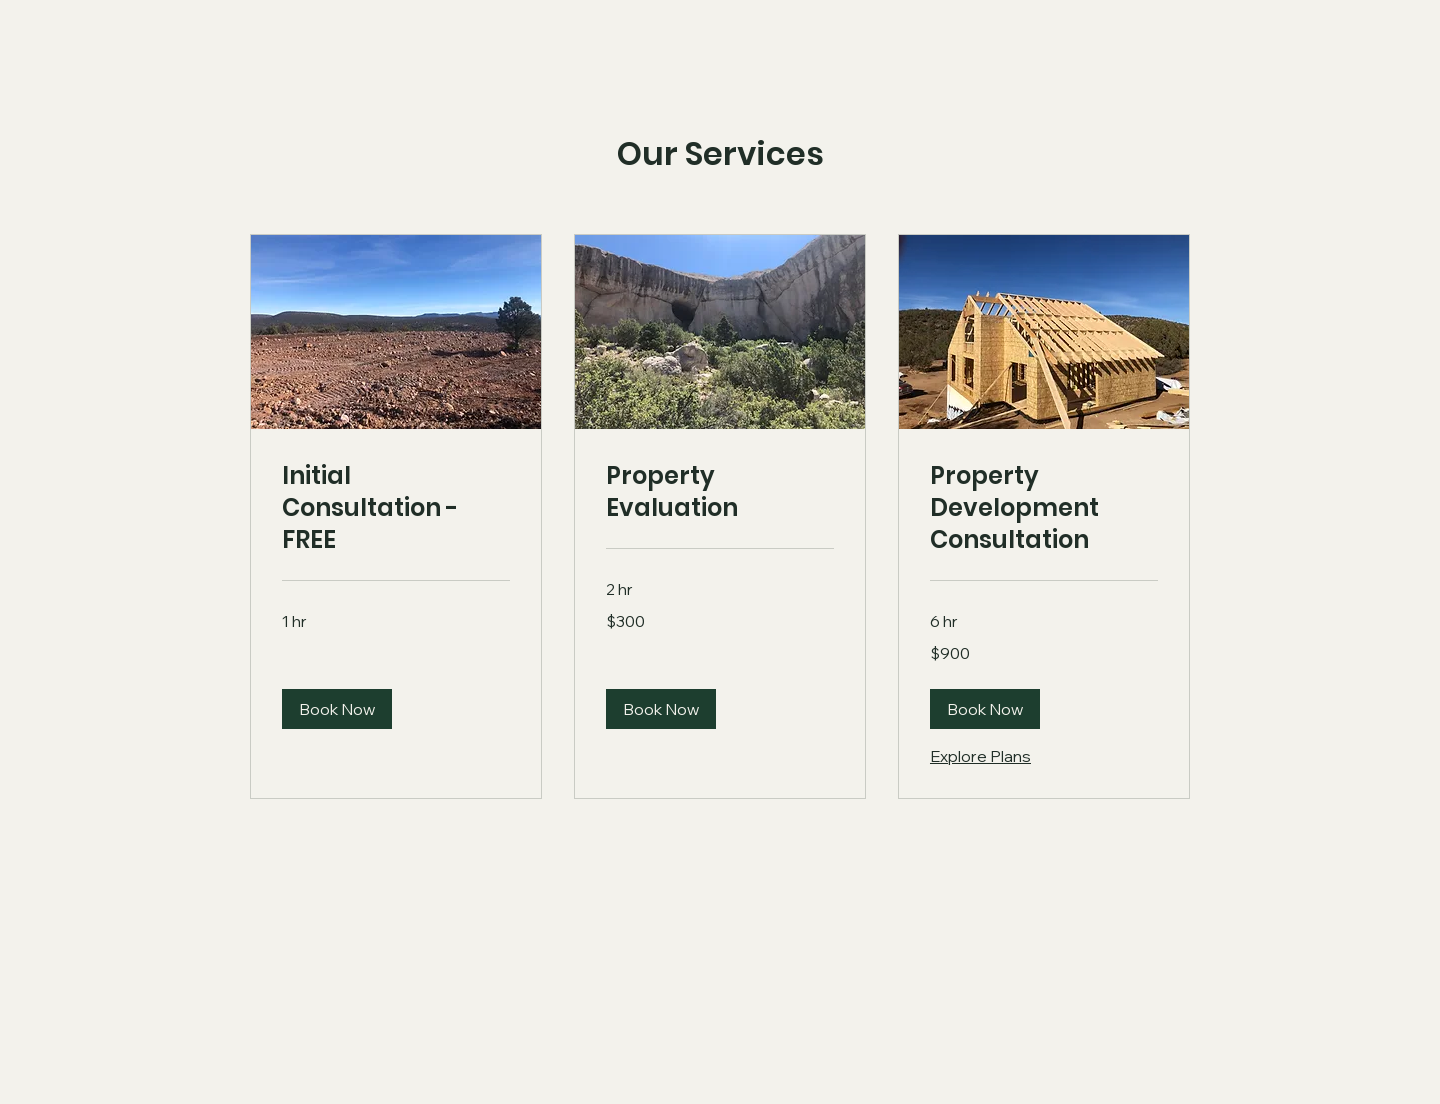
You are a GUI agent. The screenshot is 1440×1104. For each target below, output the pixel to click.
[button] (337, 709)
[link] (396, 508)
